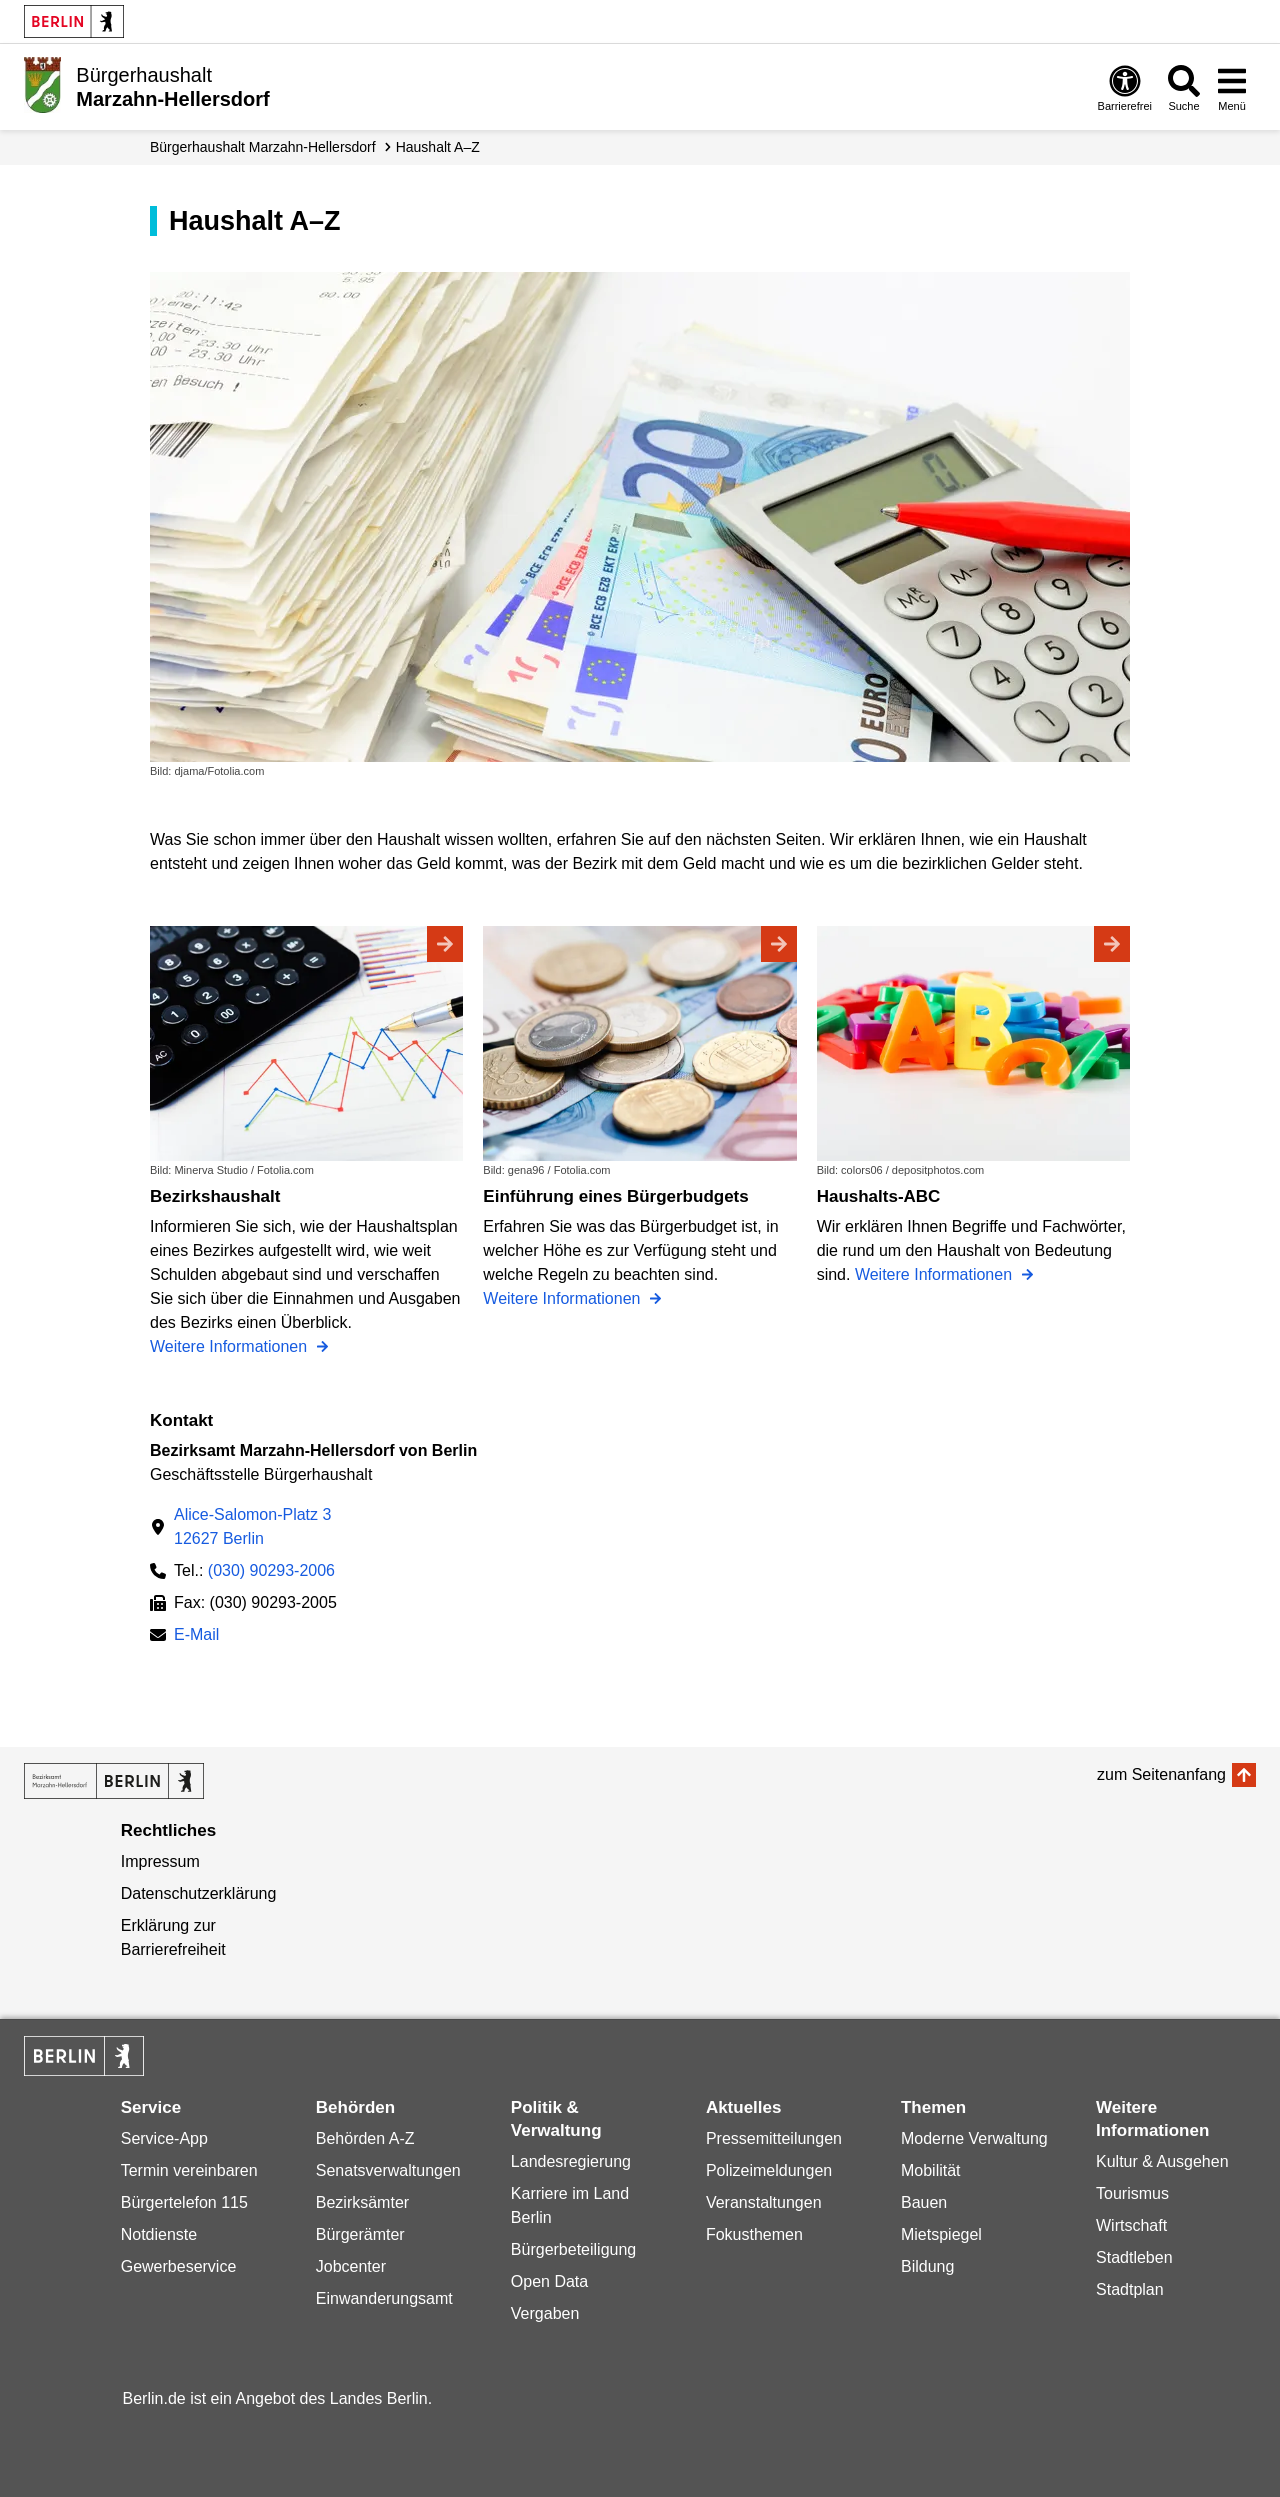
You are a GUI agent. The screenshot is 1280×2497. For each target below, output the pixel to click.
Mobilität (931, 2170)
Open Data (549, 2281)
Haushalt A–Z (438, 147)
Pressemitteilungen (774, 2138)
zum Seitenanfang (1161, 1774)
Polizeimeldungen (769, 2170)
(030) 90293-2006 (271, 1570)
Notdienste (159, 2234)
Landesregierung (571, 2161)
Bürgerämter (360, 2234)
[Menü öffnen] (1232, 87)
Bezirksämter (362, 2202)
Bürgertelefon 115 (184, 2202)
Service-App (164, 2138)
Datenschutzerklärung (199, 1893)
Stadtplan (1130, 2289)
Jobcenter (351, 2266)
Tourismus (1132, 2193)
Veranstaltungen (764, 2202)
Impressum (160, 1861)
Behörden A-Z (365, 2138)
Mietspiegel (941, 2234)
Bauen (924, 2202)
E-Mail (196, 1636)
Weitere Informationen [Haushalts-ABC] (936, 1274)
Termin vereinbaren (189, 2170)
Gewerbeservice (179, 2266)
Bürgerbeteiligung (573, 2249)
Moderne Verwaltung (974, 2138)
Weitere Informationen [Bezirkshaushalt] (231, 1346)
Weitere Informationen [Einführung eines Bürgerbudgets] (564, 1298)
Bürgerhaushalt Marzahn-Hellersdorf (263, 147)
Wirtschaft (1131, 2225)
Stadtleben (1134, 2257)
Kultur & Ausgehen (1162, 2161)
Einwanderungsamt (384, 2298)
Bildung (927, 2266)
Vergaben (545, 2313)
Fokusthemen (754, 2234)
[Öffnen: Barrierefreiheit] (1125, 87)
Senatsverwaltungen (388, 2170)
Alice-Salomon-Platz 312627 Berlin (252, 1526)
